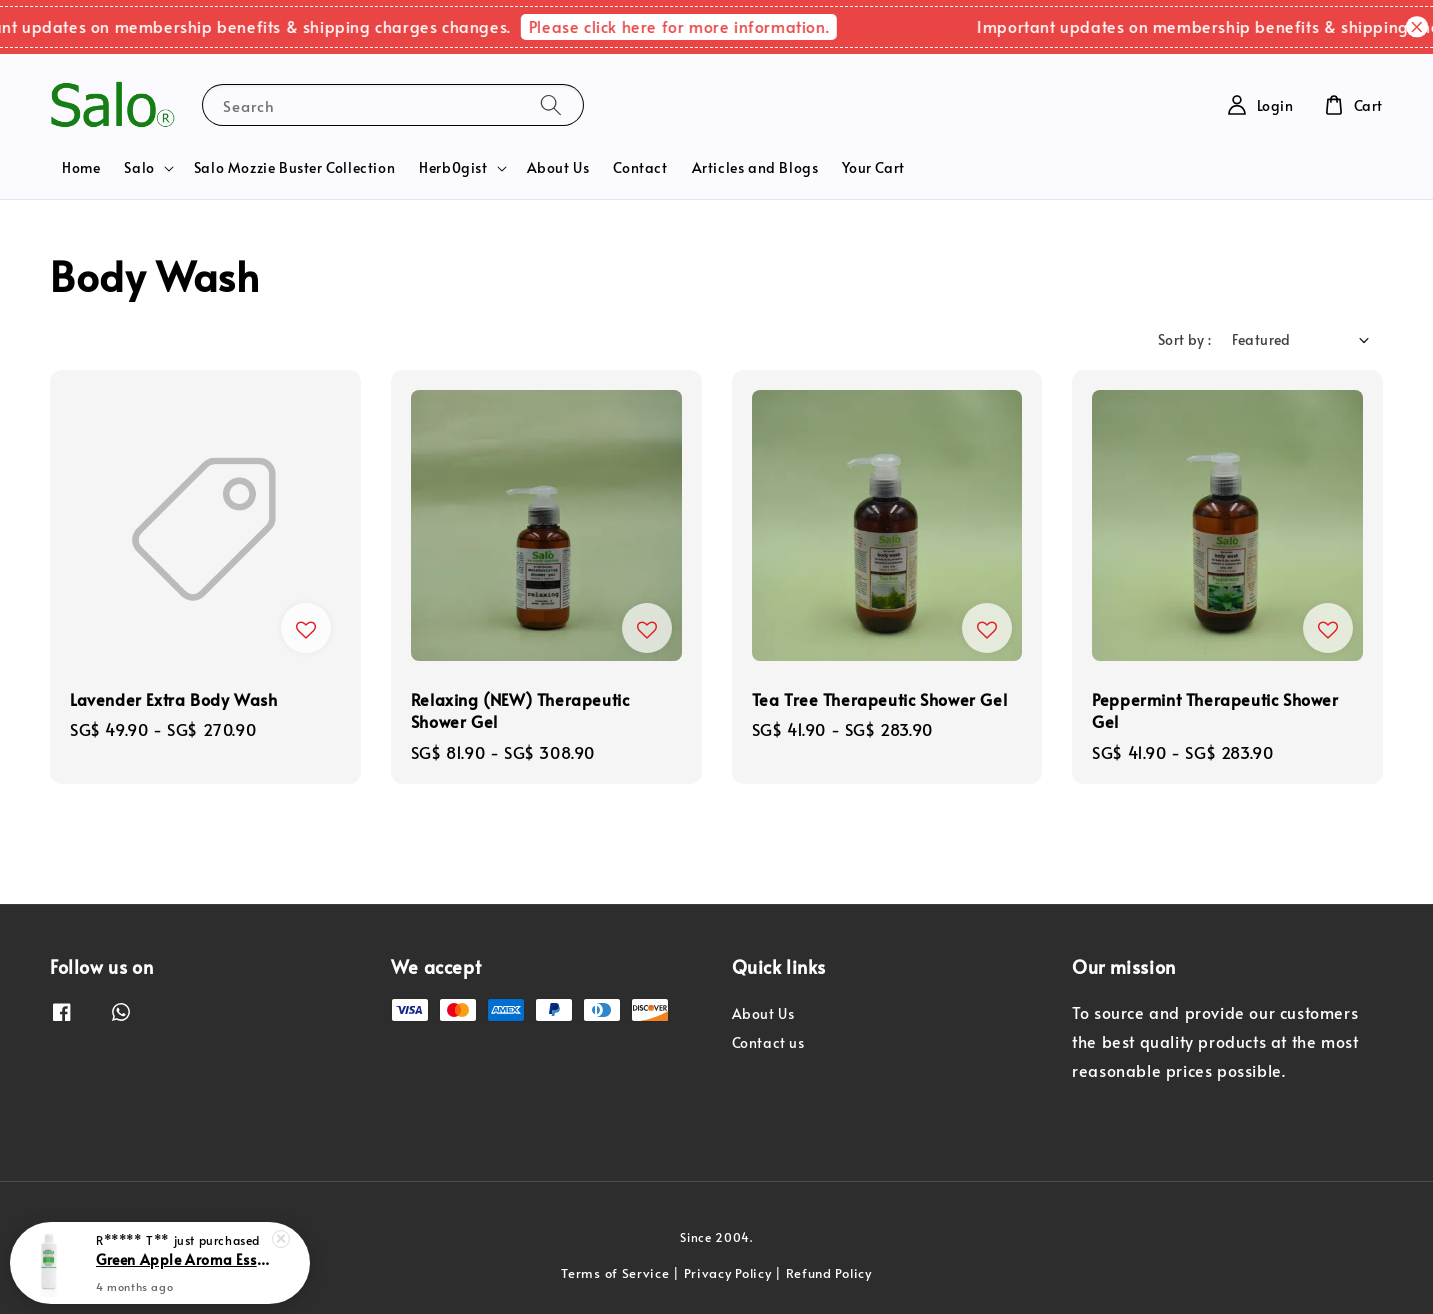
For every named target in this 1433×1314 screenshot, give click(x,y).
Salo (139, 168)
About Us (558, 167)
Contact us (768, 1042)
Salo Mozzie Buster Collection (294, 167)
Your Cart (873, 167)
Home (81, 167)
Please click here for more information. (692, 26)
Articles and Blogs (755, 167)
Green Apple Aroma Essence (184, 1260)
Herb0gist (453, 168)
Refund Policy (829, 1273)
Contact (640, 167)
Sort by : (1185, 339)
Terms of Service (615, 1273)
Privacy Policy (728, 1273)
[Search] (551, 104)
